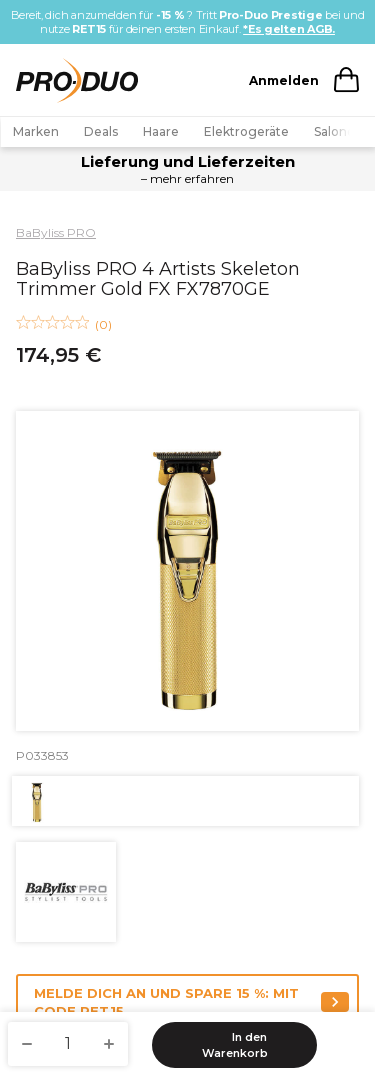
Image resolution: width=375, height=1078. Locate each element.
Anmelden (284, 80)
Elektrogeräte (246, 131)
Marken (36, 131)
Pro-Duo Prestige (271, 15)
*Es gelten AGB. (289, 29)
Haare (161, 131)
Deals (101, 131)
